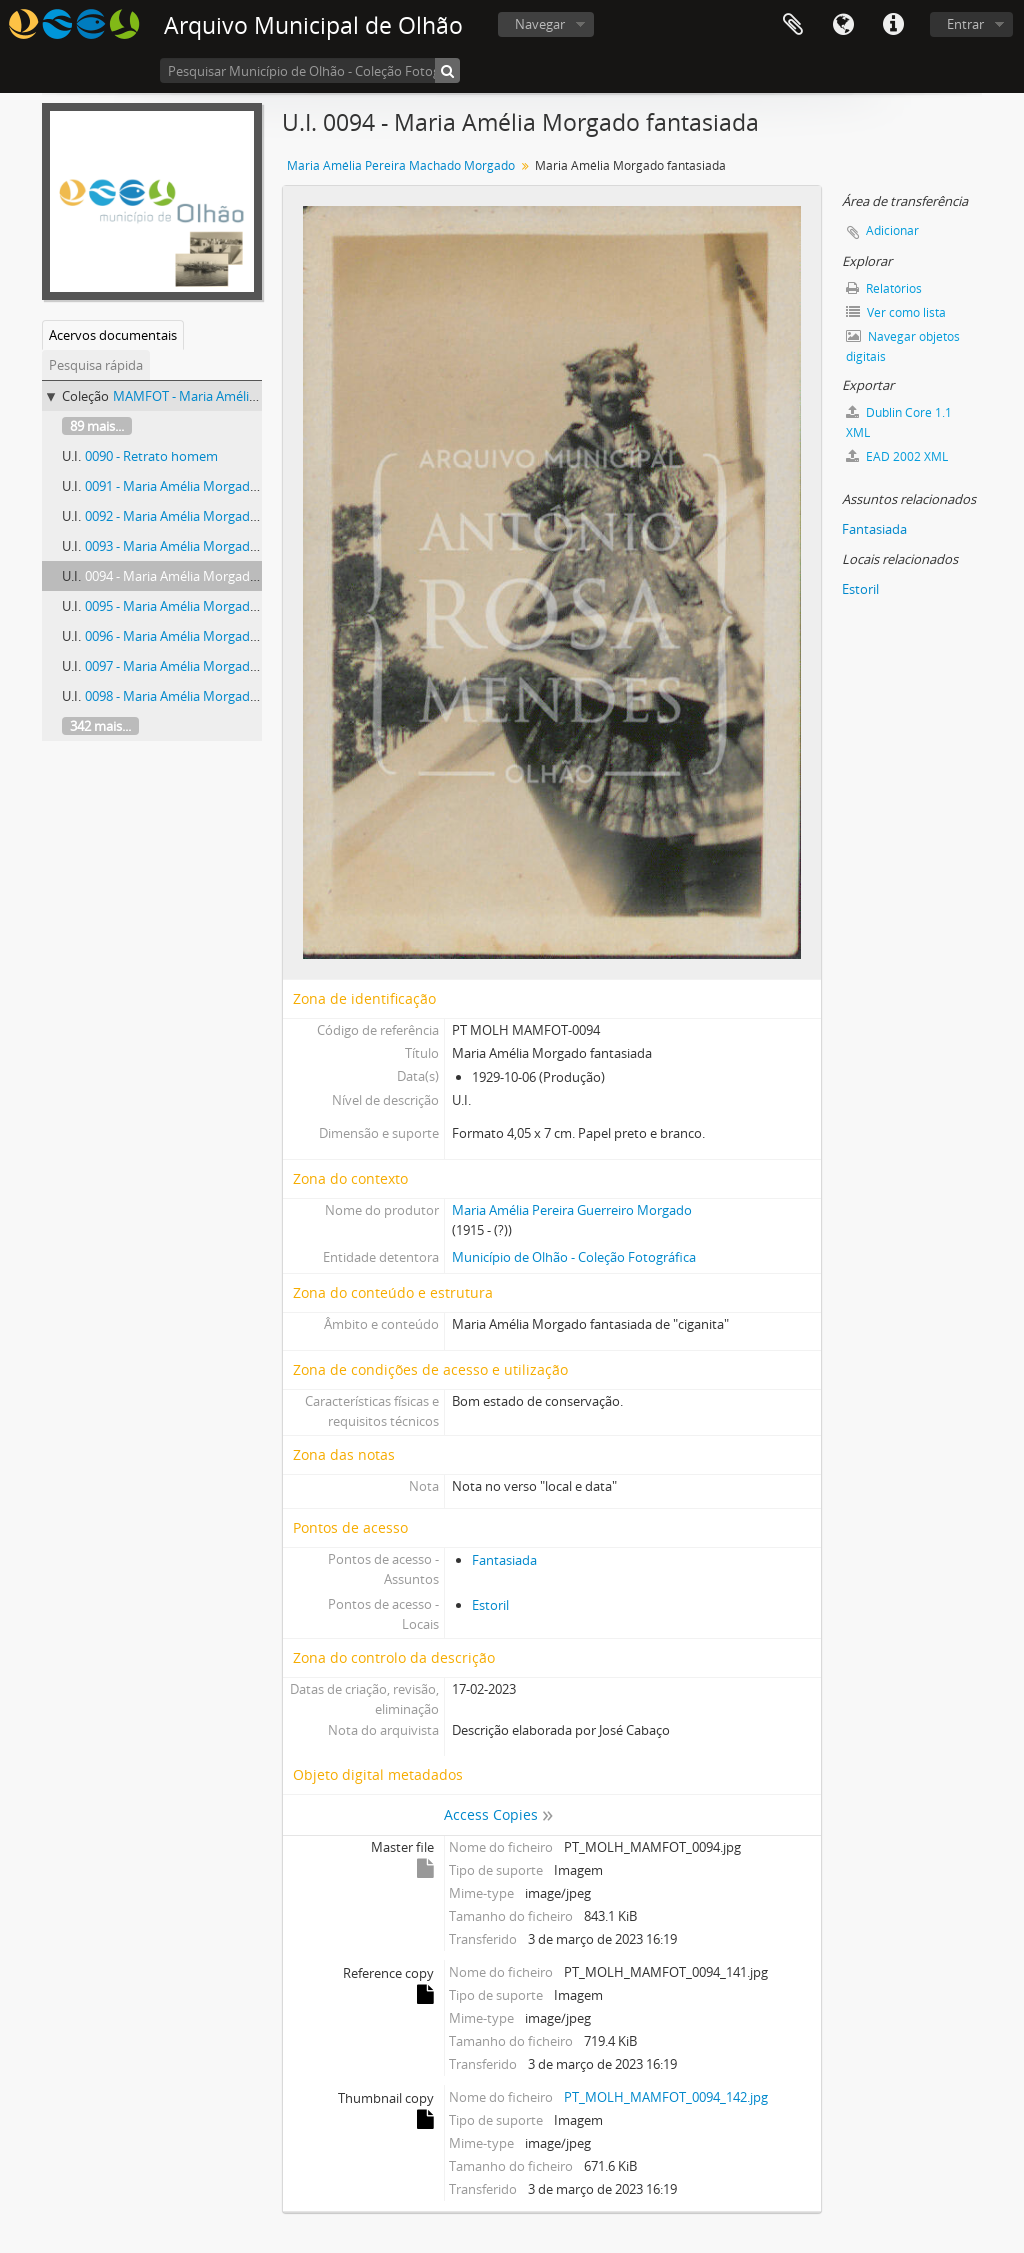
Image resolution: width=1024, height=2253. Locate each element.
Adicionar (892, 230)
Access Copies (491, 1814)
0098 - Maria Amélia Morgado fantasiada (204, 696)
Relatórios (884, 288)
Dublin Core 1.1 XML (899, 422)
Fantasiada (504, 1560)
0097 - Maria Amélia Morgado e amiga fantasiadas (231, 666)
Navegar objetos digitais (903, 346)
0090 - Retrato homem (151, 456)
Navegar (540, 24)
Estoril (490, 1605)
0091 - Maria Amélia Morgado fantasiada (204, 486)
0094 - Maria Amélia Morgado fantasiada (204, 576)
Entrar (965, 24)
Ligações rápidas (893, 25)
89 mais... (97, 426)
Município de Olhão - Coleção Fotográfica (574, 1257)
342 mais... (100, 726)
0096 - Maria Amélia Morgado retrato (194, 636)
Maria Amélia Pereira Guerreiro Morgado (572, 1210)
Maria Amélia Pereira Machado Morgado (401, 165)
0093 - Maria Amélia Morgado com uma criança (223, 546)
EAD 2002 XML (897, 456)
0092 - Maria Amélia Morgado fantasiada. (205, 516)
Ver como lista (896, 312)
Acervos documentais (113, 335)
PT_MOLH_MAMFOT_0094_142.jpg (666, 2097)
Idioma (843, 25)
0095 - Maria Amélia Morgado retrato (194, 606)
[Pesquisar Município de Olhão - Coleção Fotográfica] (310, 70)
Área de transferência (793, 25)
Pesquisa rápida (96, 365)
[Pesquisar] (447, 70)
